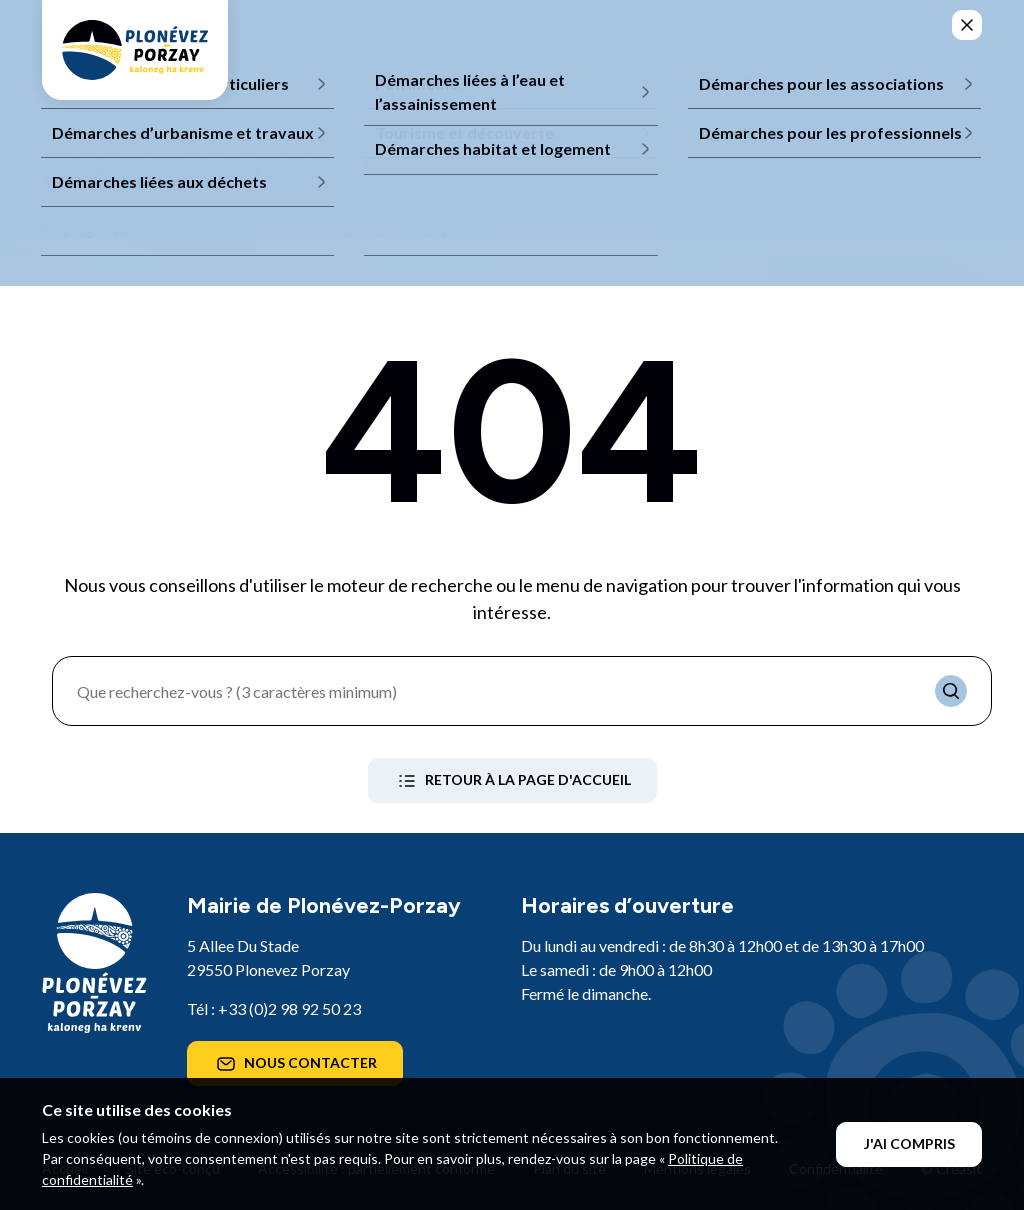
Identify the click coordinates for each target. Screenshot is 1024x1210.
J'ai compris (909, 1143)
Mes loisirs (597, 49)
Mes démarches (741, 49)
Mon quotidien (454, 49)
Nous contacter (295, 1064)
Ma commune (303, 49)
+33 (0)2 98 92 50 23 (289, 1008)
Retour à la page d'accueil (512, 781)
